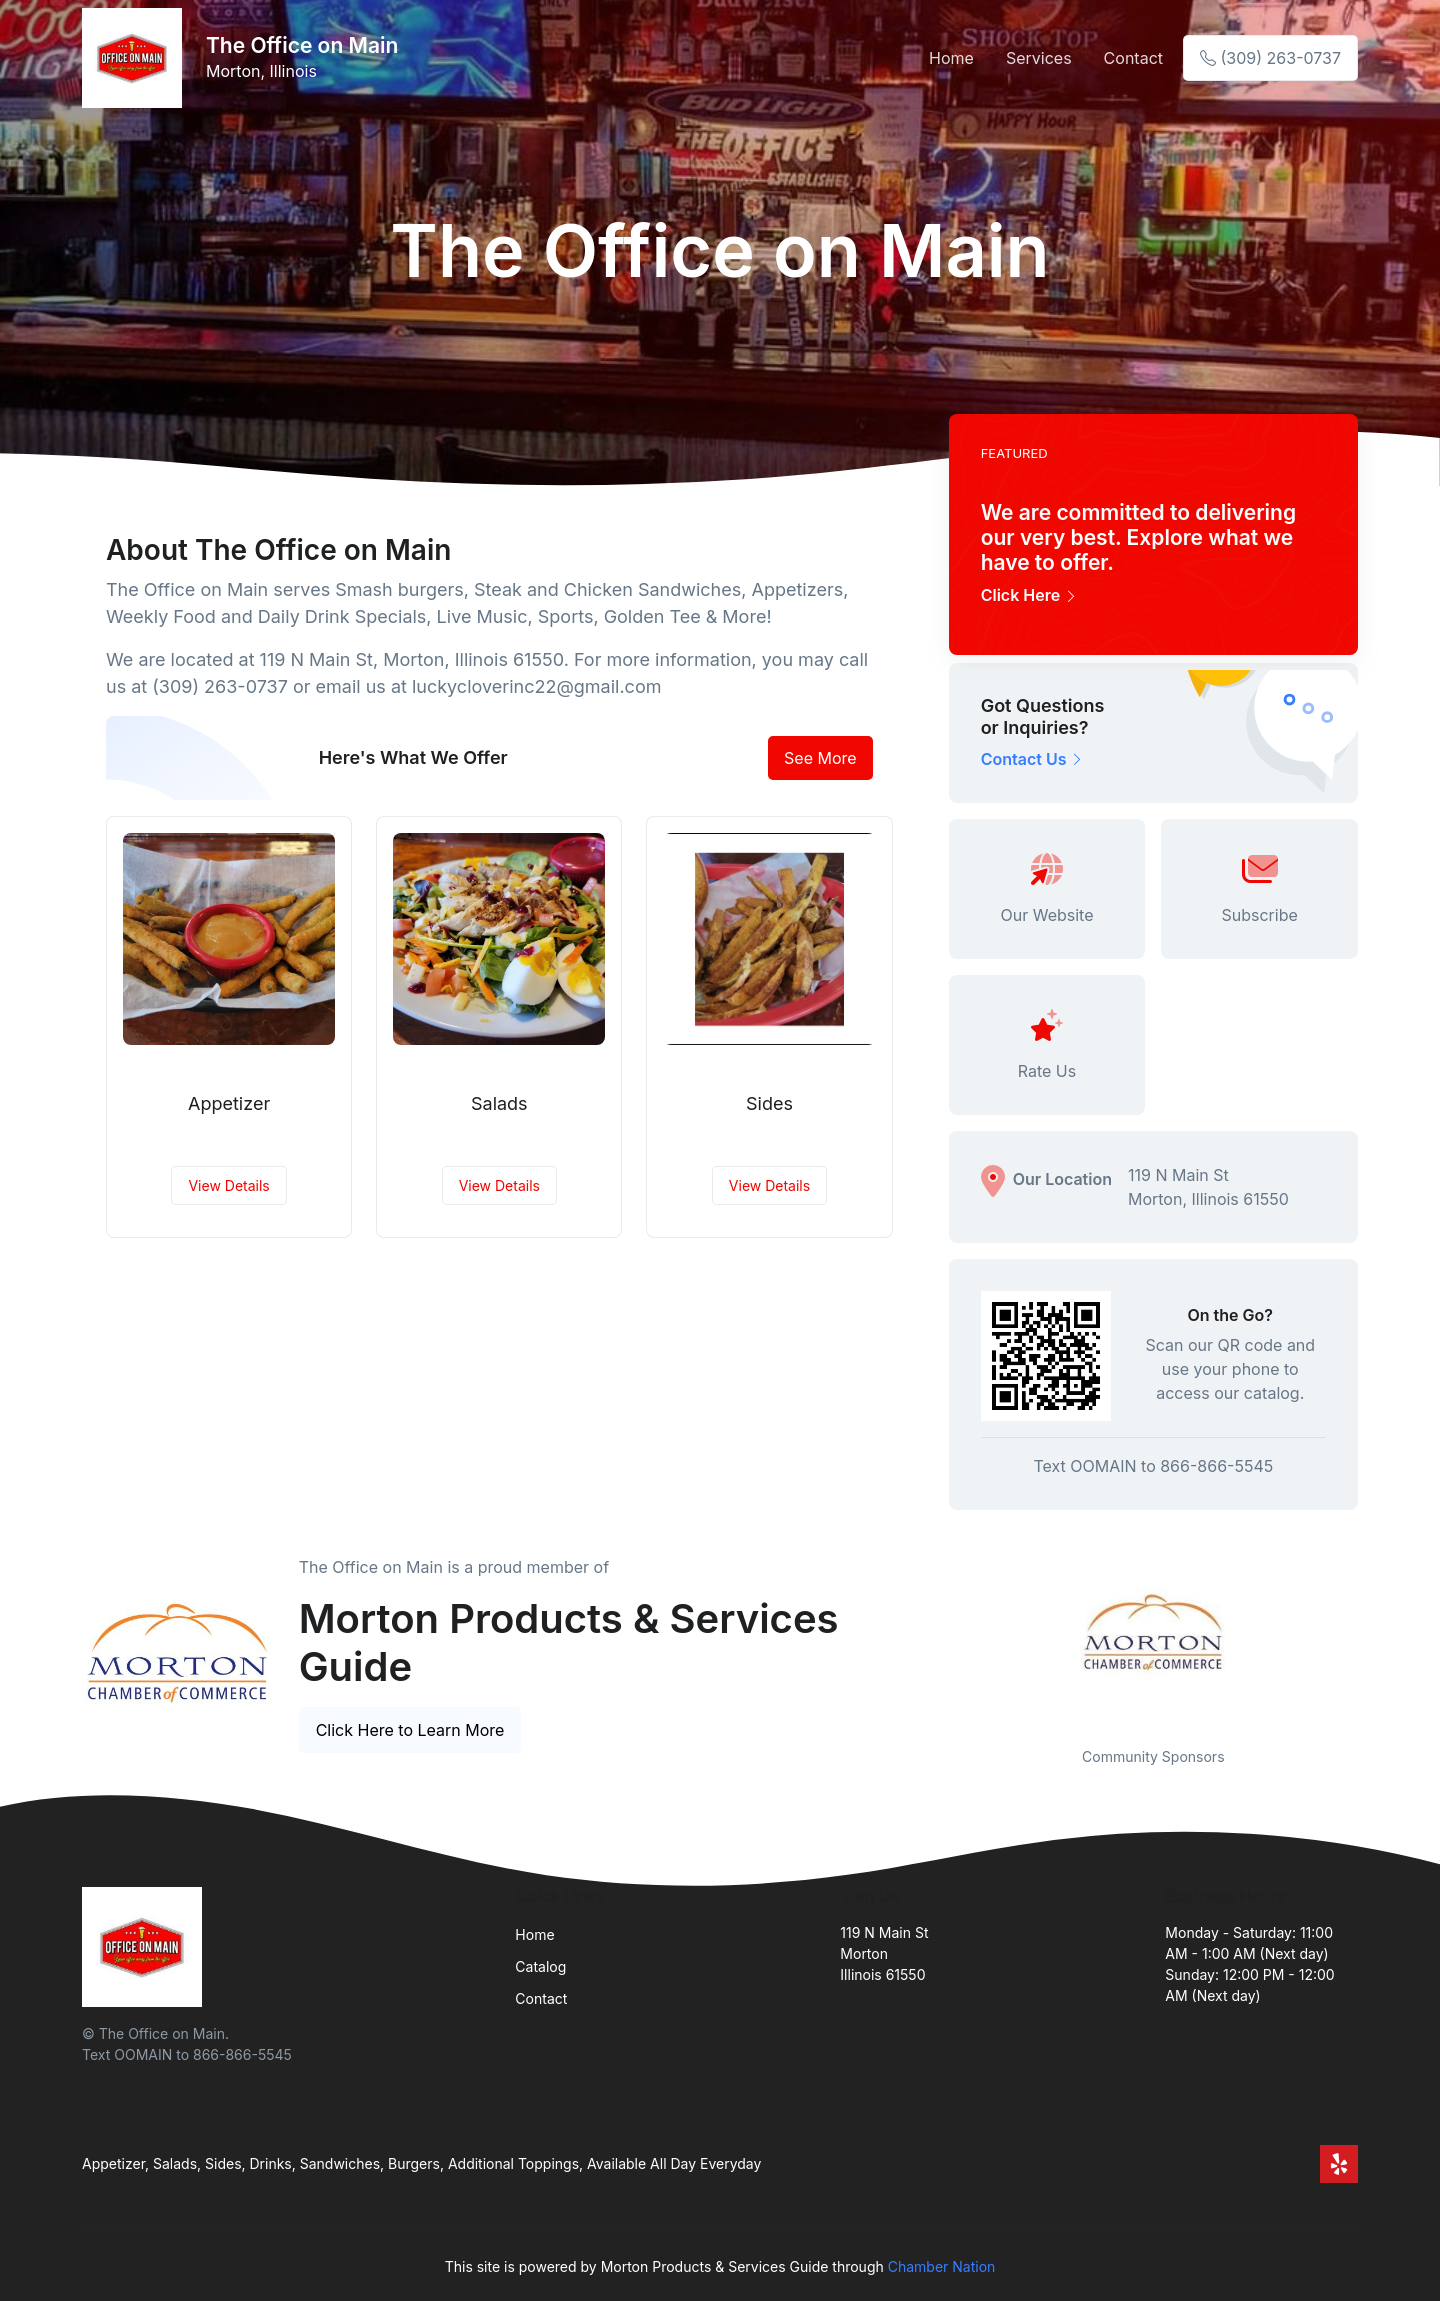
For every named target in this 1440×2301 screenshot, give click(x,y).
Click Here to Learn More (410, 1730)
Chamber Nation (942, 2266)
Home (951, 58)
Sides (769, 1103)
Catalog (540, 1966)
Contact (1133, 58)
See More (820, 758)
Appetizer (229, 1103)
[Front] (136, 58)
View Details (228, 1185)
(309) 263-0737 (1270, 58)
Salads (499, 1103)
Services (1039, 58)
